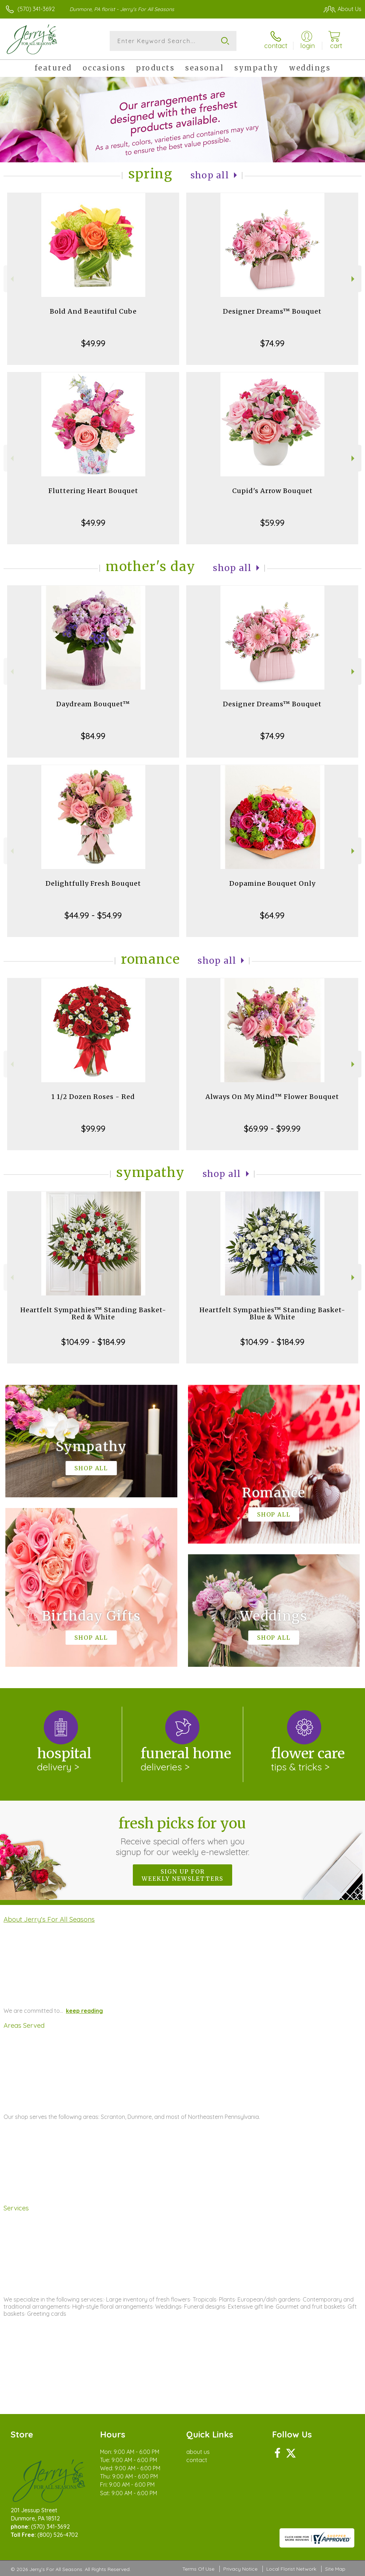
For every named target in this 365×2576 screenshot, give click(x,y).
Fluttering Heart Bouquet (93, 491)
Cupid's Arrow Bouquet (272, 491)
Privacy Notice (240, 2569)
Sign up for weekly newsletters (182, 1875)
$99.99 (93, 1128)
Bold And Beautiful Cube (93, 311)
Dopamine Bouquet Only (272, 883)
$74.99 (272, 343)
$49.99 (93, 343)
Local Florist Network (291, 2569)
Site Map (335, 2569)
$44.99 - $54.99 (93, 915)
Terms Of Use (198, 2569)
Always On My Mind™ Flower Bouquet (272, 1097)
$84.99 (93, 736)
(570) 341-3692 (36, 8)
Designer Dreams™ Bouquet (272, 311)
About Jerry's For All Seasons (49, 1919)
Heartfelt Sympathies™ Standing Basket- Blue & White (272, 1313)
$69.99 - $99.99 (272, 1128)
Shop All (210, 175)
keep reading (84, 2010)
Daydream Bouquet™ (93, 704)
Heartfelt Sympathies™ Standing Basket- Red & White (93, 1313)
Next (353, 279)
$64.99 (272, 915)
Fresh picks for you (182, 1836)
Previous (11, 279)
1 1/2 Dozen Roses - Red (93, 1097)
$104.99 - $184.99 (93, 1341)
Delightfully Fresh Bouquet (93, 883)
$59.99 (272, 522)
